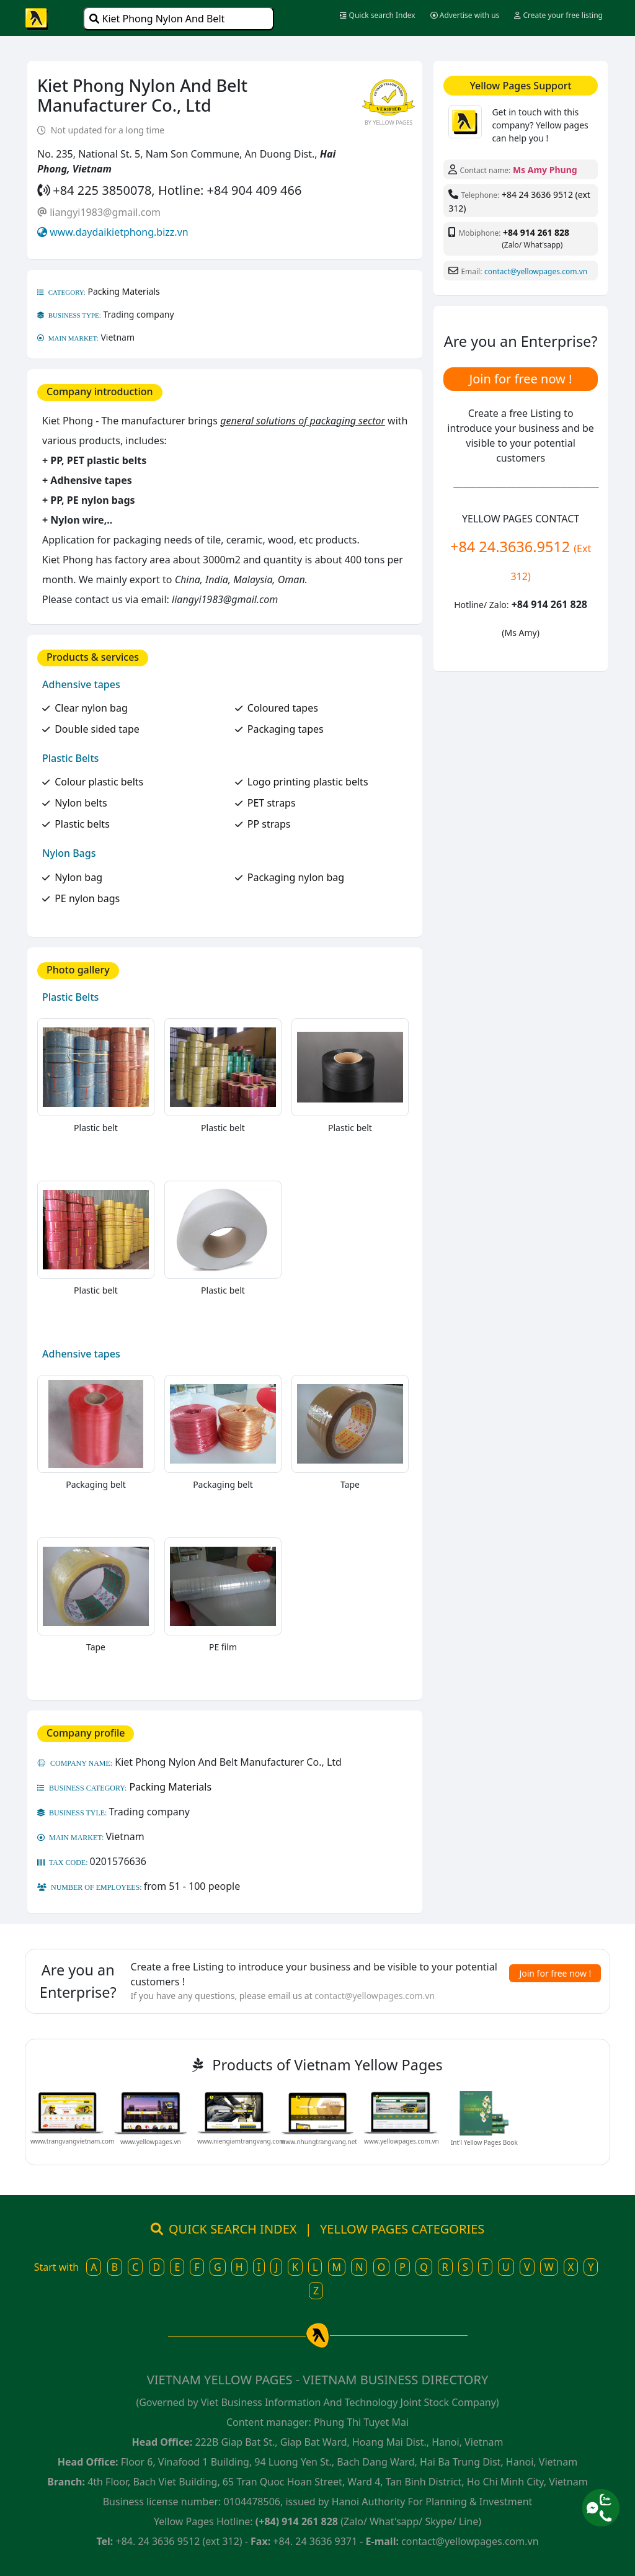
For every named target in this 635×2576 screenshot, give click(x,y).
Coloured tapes (282, 708)
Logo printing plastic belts (307, 782)
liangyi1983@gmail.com (105, 212)
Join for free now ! (520, 378)
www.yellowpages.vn (150, 2141)
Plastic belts (82, 824)
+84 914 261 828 (536, 232)
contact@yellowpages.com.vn (535, 271)
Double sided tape (97, 729)
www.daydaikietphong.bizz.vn (119, 232)
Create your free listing (558, 15)
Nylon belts (81, 803)
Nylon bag (78, 877)
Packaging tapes (285, 729)
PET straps (271, 803)
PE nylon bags (87, 898)
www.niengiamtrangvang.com (241, 2141)
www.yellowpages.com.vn (401, 2141)
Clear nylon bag (91, 708)
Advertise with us (465, 15)
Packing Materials (124, 291)
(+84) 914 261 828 (296, 2521)
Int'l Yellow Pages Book (484, 2142)
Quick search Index (377, 15)
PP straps (269, 824)
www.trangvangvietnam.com (72, 2141)
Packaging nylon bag (295, 877)
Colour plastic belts (99, 782)
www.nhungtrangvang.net (319, 2141)
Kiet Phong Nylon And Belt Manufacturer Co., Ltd (156, 21)
